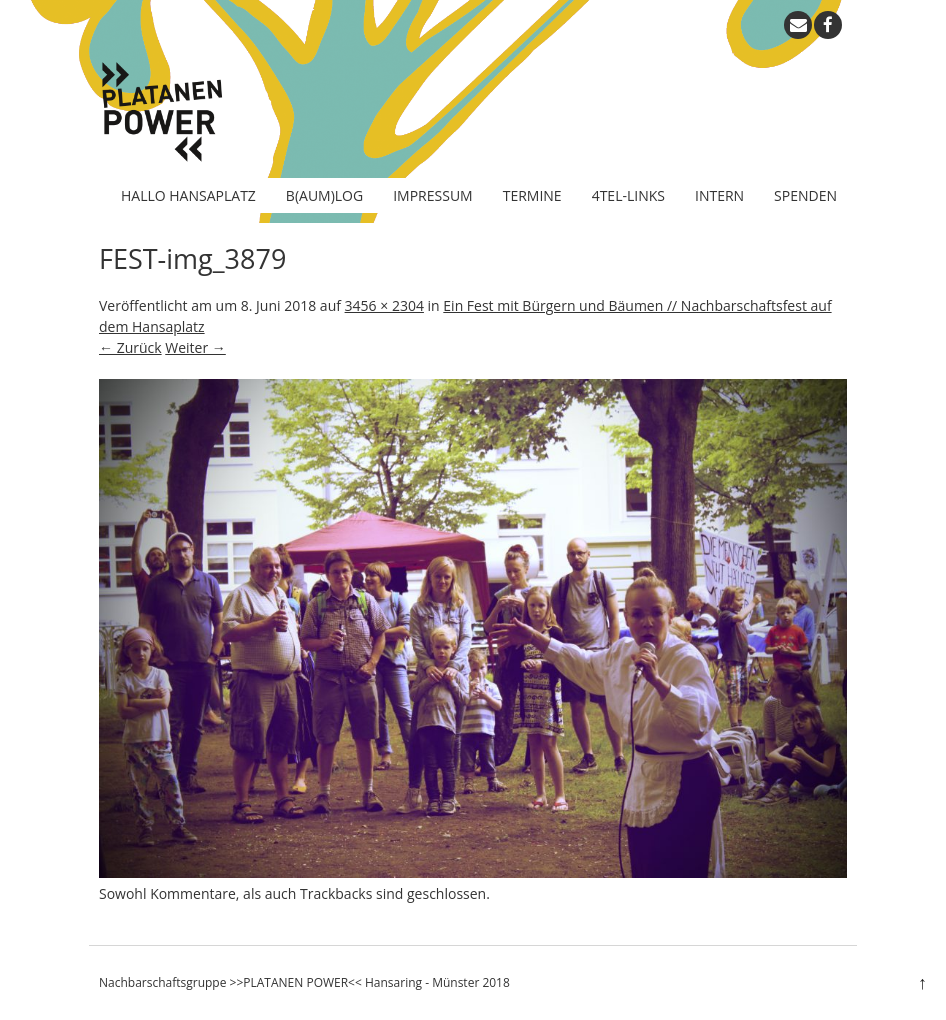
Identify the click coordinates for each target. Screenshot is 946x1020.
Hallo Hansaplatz (188, 195)
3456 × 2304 (384, 305)
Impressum (433, 195)
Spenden (805, 195)
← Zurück (130, 347)
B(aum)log (324, 195)
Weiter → (195, 347)
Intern (719, 195)
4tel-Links (628, 195)
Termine (532, 195)
